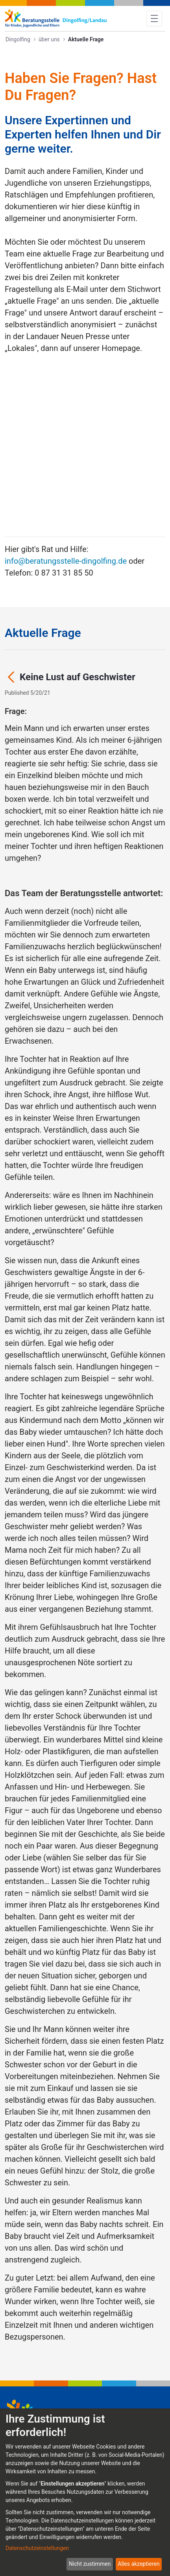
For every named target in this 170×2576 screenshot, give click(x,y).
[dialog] (85, 2492)
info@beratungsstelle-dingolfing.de (66, 412)
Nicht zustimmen (90, 2564)
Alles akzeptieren (138, 2564)
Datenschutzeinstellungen (37, 2548)
